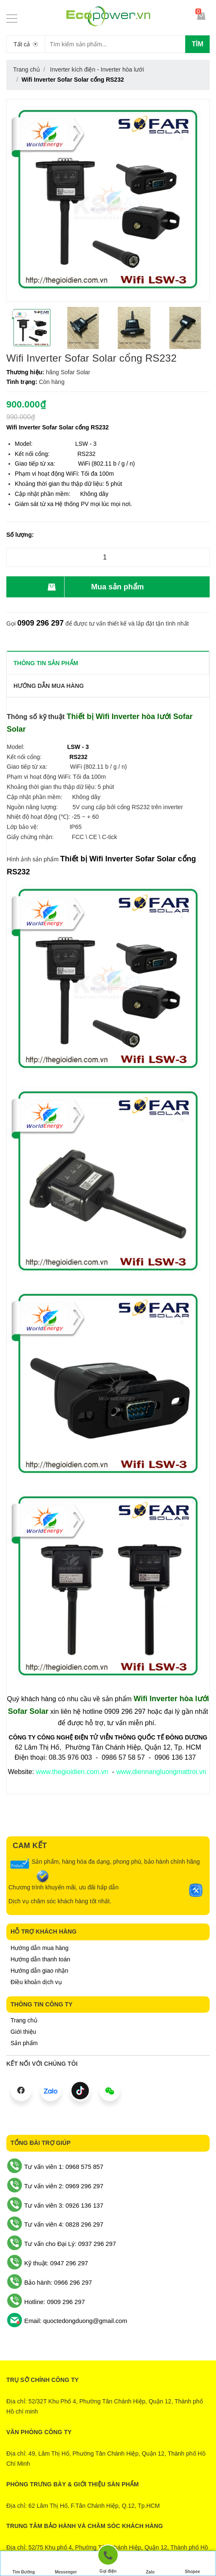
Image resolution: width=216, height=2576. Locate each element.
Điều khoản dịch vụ (36, 1982)
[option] (31, 328)
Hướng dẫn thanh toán (40, 1959)
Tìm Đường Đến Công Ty (23, 2564)
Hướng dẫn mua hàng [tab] (49, 685)
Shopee (192, 2563)
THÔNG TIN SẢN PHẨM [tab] (46, 663)
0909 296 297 (40, 623)
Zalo (150, 2563)
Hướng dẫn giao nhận (39, 1970)
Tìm (197, 44)
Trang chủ (24, 2020)
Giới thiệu (23, 2031)
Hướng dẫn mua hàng (39, 1948)
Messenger (66, 2563)
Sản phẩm (24, 2043)
